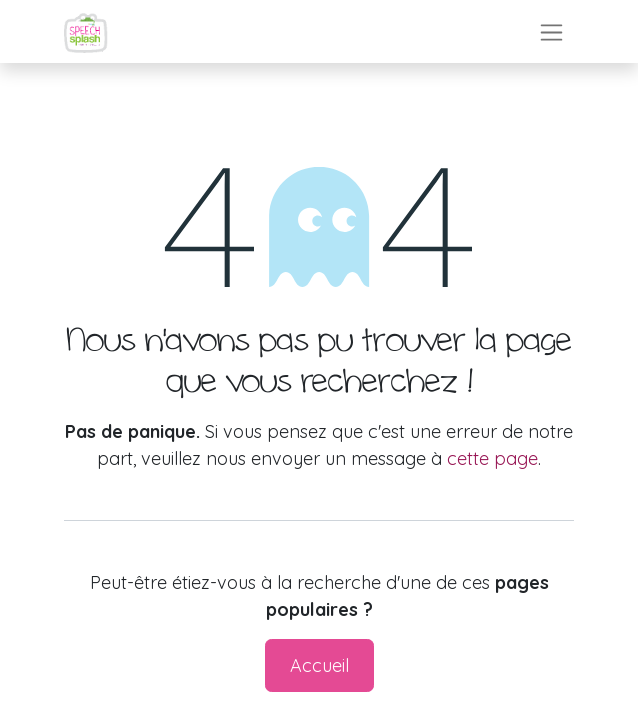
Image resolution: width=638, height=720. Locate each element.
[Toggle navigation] (551, 31)
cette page (492, 458)
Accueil (319, 665)
